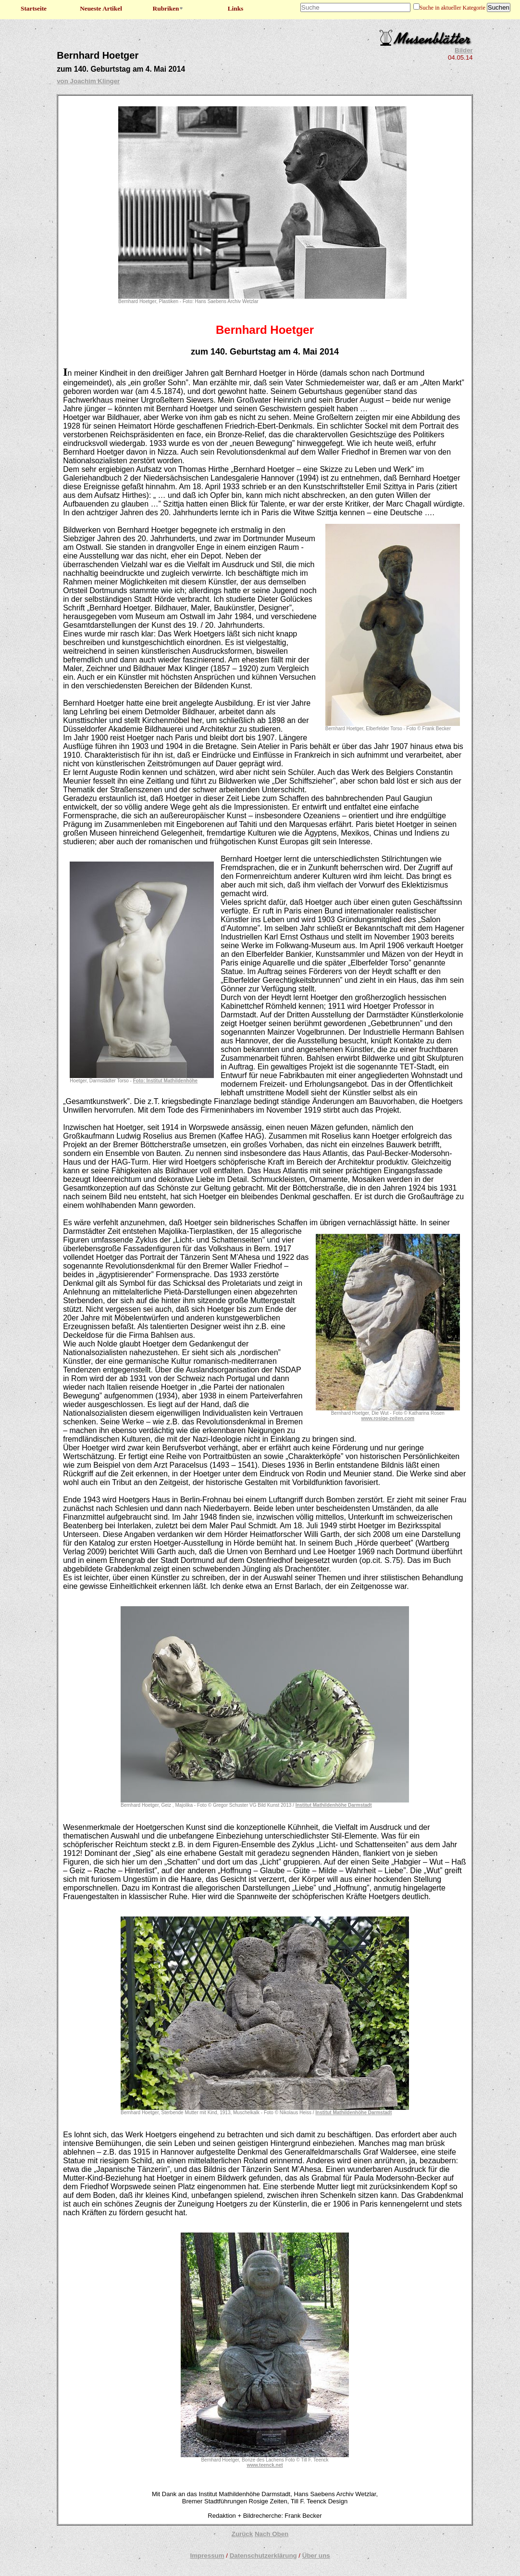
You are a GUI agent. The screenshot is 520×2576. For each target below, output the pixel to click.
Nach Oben (271, 2534)
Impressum (207, 2555)
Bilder (464, 50)
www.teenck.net (265, 2465)
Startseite (34, 8)
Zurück (242, 2534)
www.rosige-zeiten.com (387, 1418)
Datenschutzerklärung (263, 2555)
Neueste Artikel (101, 8)
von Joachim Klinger (88, 81)
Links (236, 8)
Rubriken (168, 8)
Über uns (316, 2555)
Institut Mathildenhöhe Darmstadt (334, 1805)
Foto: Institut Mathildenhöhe (165, 1080)
